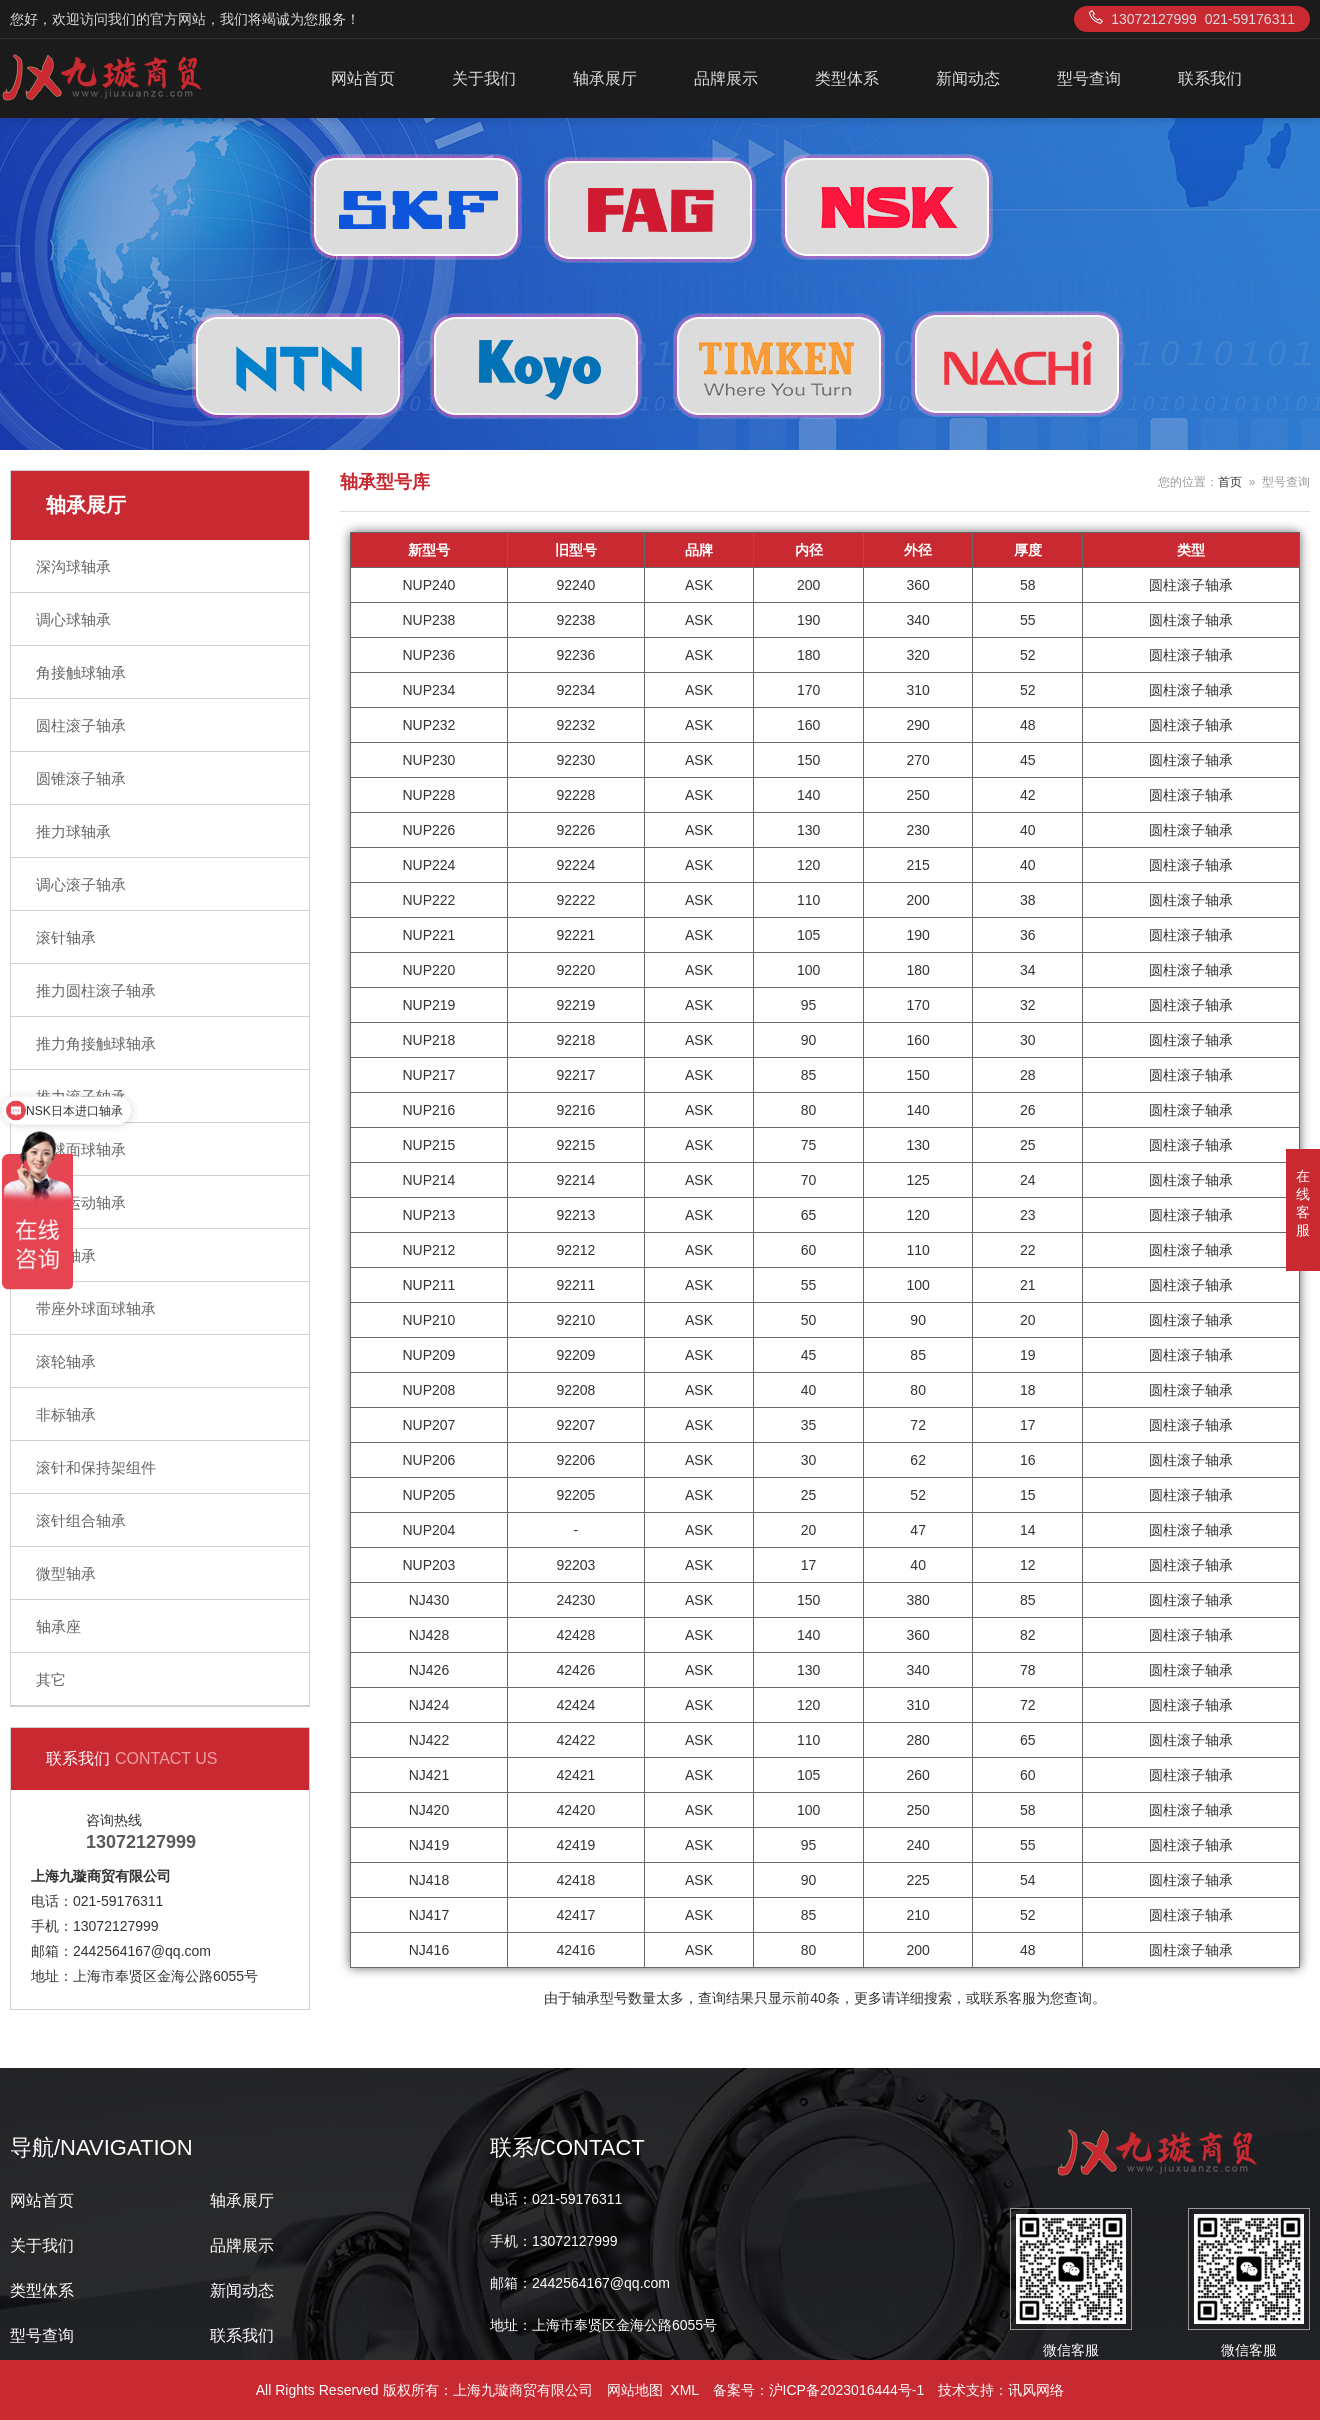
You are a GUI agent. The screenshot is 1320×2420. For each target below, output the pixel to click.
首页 (1230, 482)
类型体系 (847, 78)
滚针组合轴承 (81, 1520)
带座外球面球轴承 (96, 1308)
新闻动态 (968, 78)
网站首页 (363, 78)
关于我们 (484, 78)
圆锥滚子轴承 (81, 778)
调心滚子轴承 (81, 884)
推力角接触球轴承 (96, 1043)
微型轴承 (66, 1573)
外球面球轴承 (81, 1149)
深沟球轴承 (73, 566)
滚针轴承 (66, 937)
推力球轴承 (73, 831)
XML (684, 2390)
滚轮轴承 (66, 1361)
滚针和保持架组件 (96, 1467)
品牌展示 (726, 78)
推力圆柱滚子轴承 (96, 990)
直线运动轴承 (81, 1202)
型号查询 (1089, 78)
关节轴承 (66, 1255)
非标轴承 (66, 1414)
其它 (51, 1679)
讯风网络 (1036, 2390)
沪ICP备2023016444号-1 (847, 2390)
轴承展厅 (605, 78)
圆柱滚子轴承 (81, 725)
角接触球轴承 (81, 672)
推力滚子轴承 (81, 1096)
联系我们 (1210, 78)
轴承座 (58, 1626)
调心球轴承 (73, 619)
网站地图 (635, 2390)
